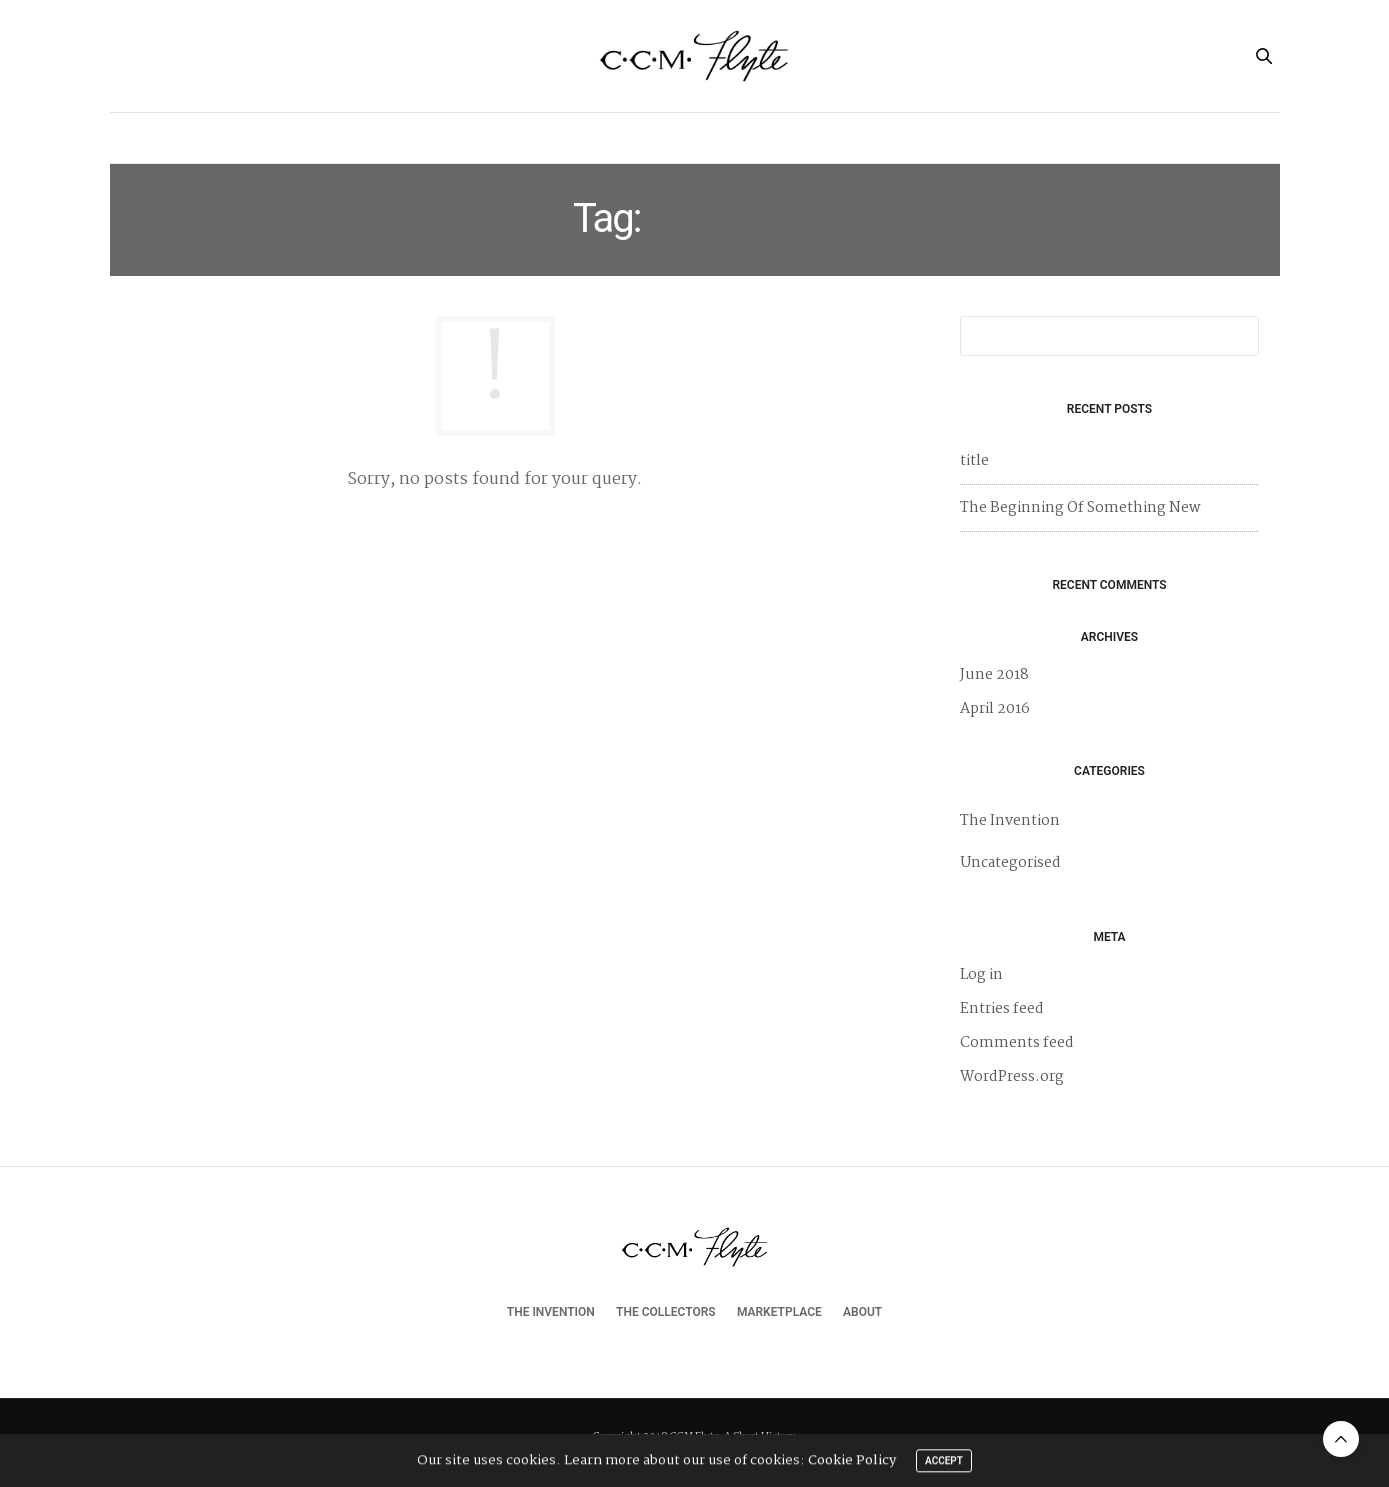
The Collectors (653, 137)
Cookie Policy (852, 1463)
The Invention (520, 137)
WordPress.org (1012, 1077)
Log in (981, 975)
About (879, 137)
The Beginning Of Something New (1080, 508)
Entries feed (1002, 1009)
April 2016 (995, 709)
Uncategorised (1010, 863)
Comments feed (1017, 1043)
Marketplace (782, 137)
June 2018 (994, 675)
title (974, 461)
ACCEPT (944, 1463)
